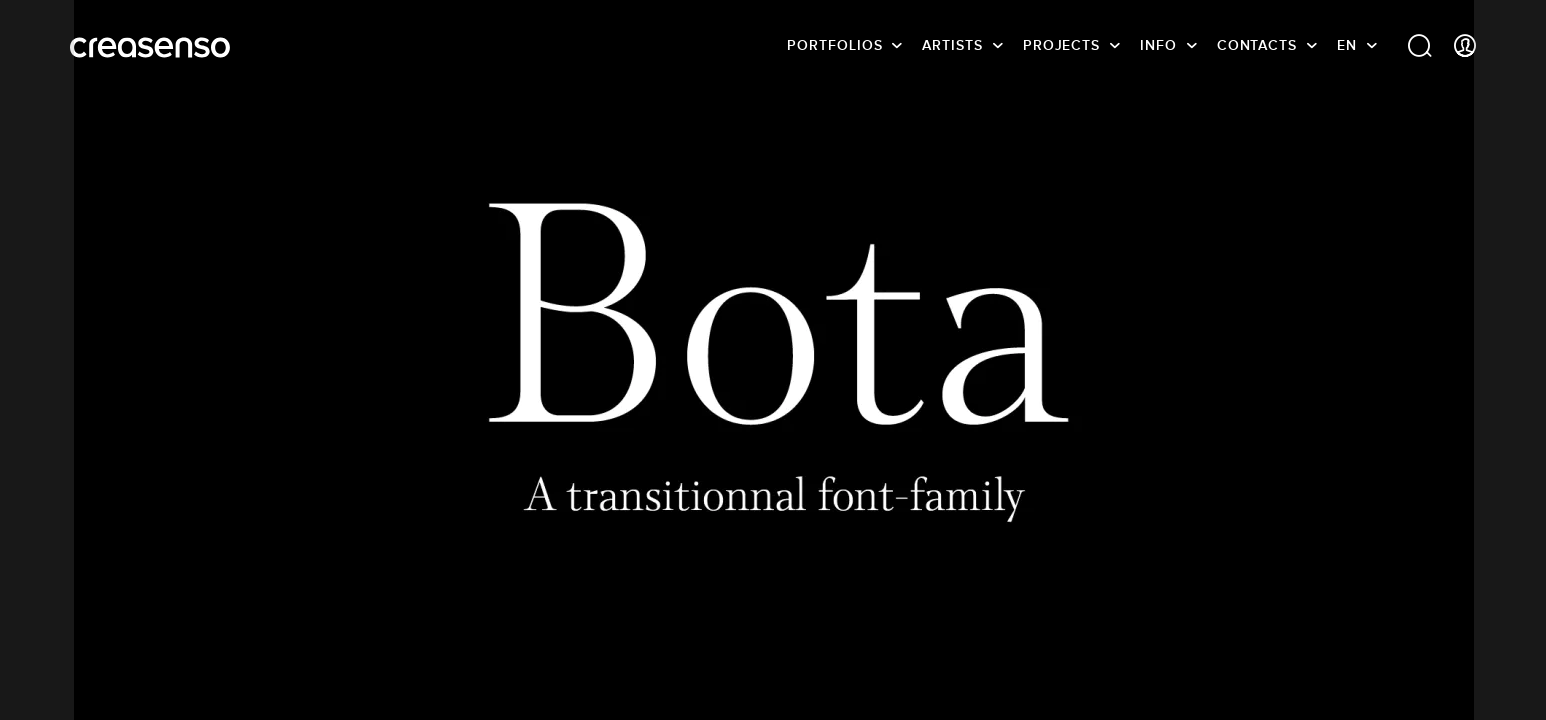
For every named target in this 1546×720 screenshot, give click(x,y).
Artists (952, 45)
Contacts (1257, 45)
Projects (1061, 45)
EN (1347, 45)
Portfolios (834, 45)
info (1158, 45)
